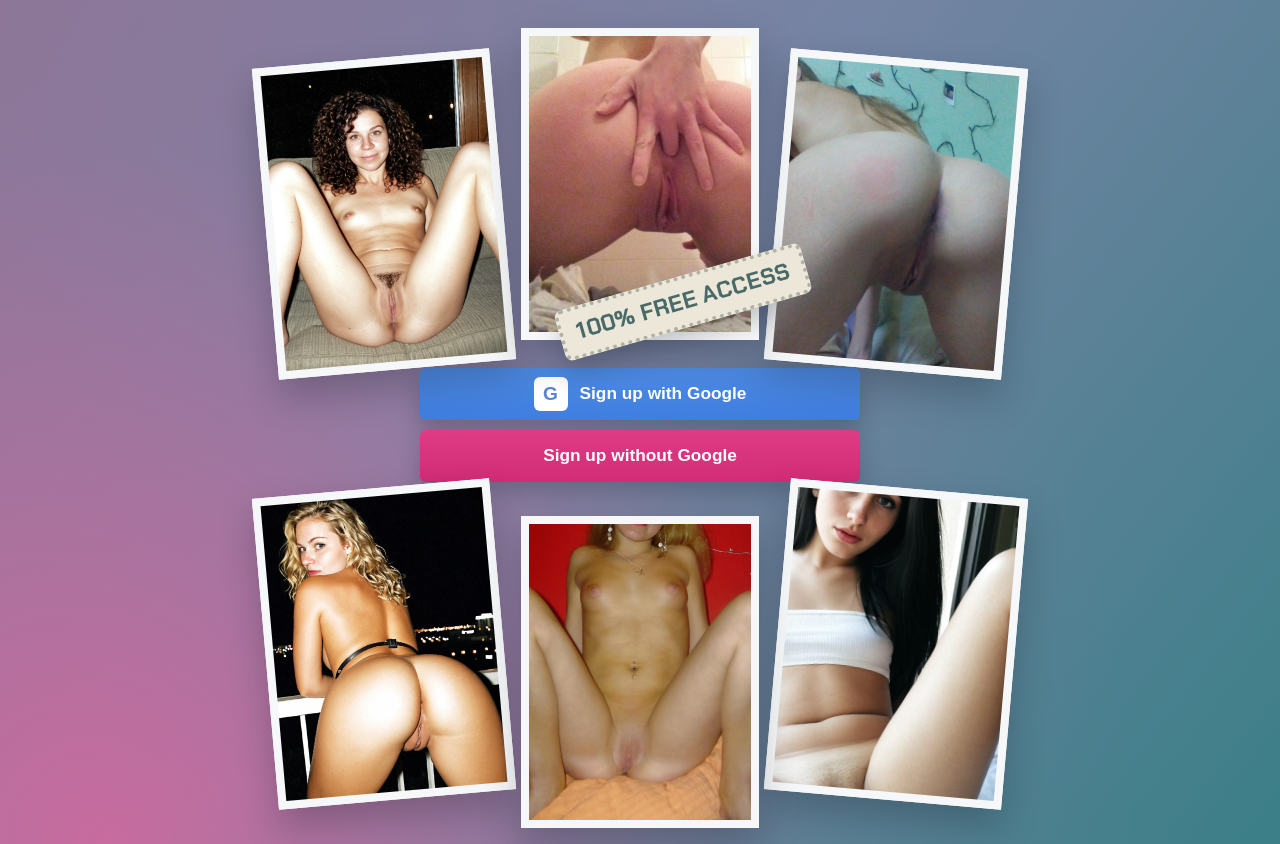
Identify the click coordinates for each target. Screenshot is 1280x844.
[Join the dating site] (384, 214)
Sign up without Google (640, 455)
